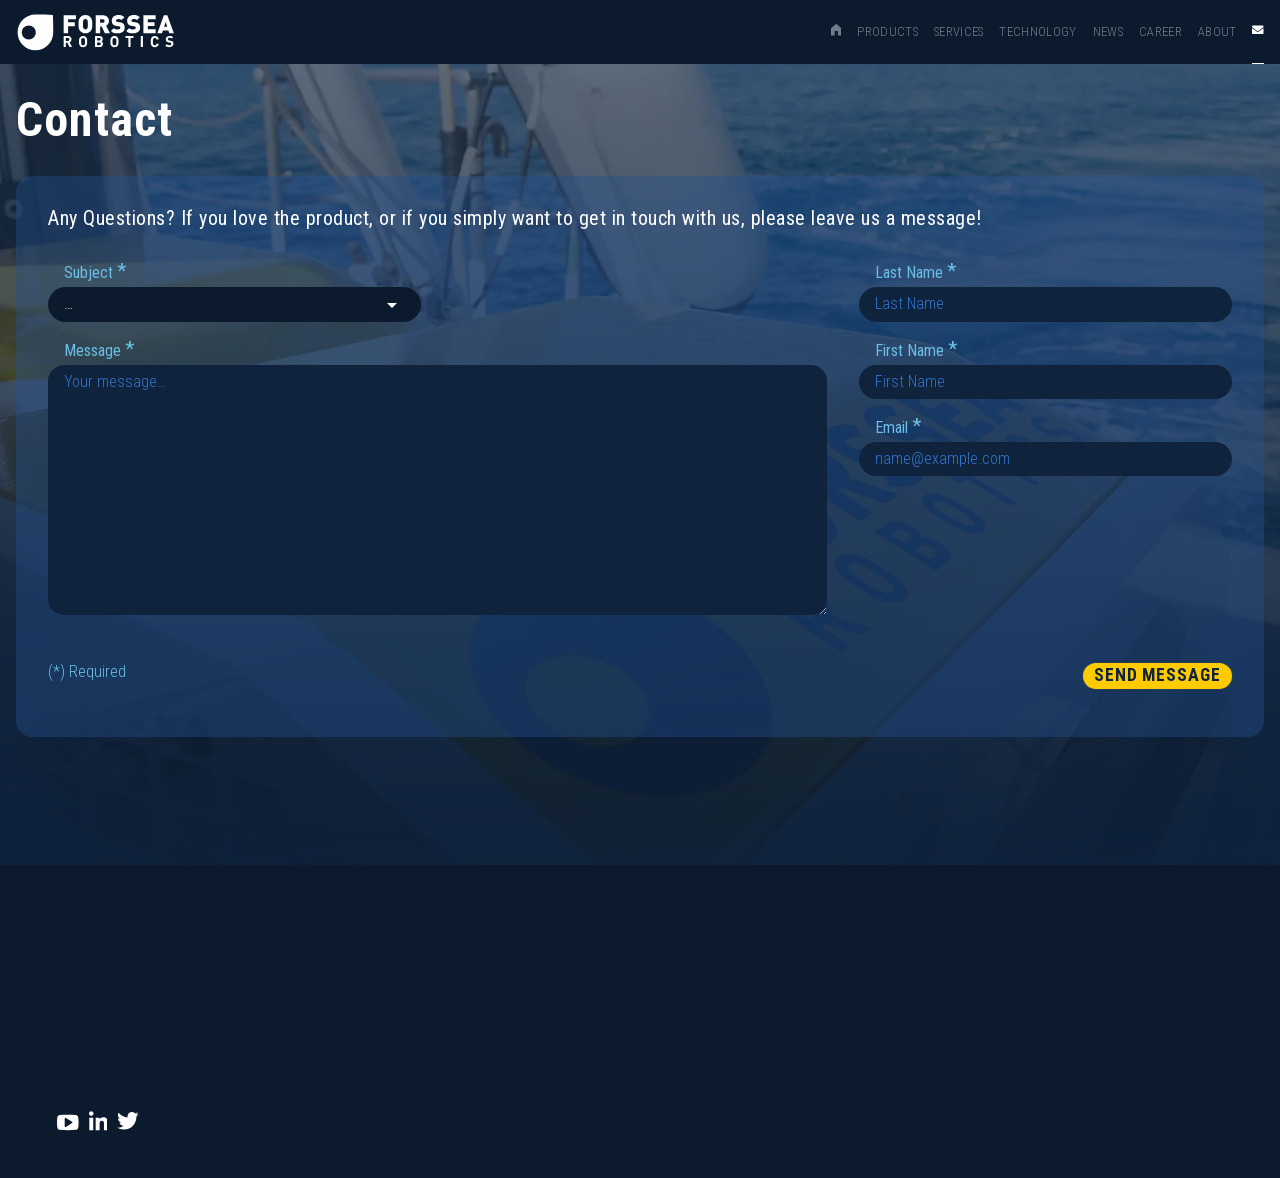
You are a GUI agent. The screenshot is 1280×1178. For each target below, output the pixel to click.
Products (887, 31)
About (1217, 31)
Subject (95, 271)
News (1108, 31)
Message (99, 349)
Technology (1037, 31)
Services (959, 31)
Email (898, 426)
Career (1160, 31)
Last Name (915, 271)
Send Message (1157, 675)
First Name (916, 349)
